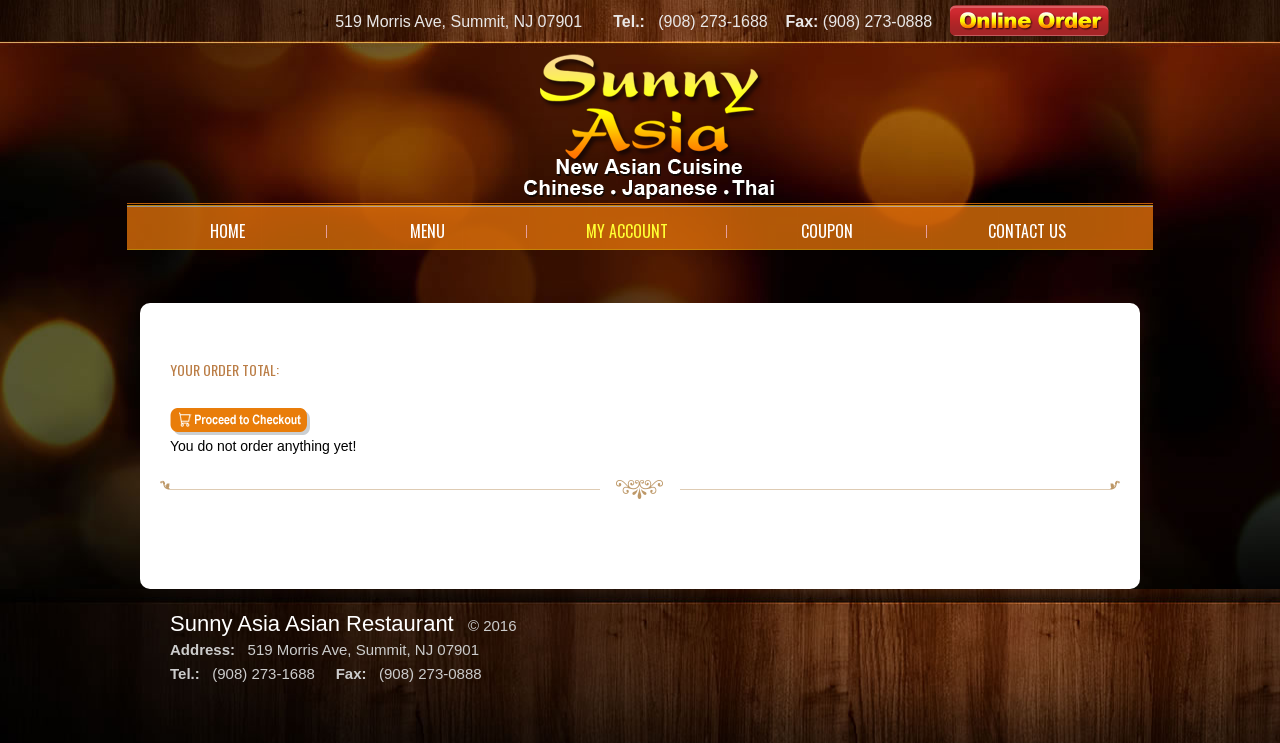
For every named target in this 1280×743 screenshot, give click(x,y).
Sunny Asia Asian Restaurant (312, 623)
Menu (427, 231)
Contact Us (1027, 231)
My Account (627, 231)
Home (227, 231)
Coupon (827, 231)
